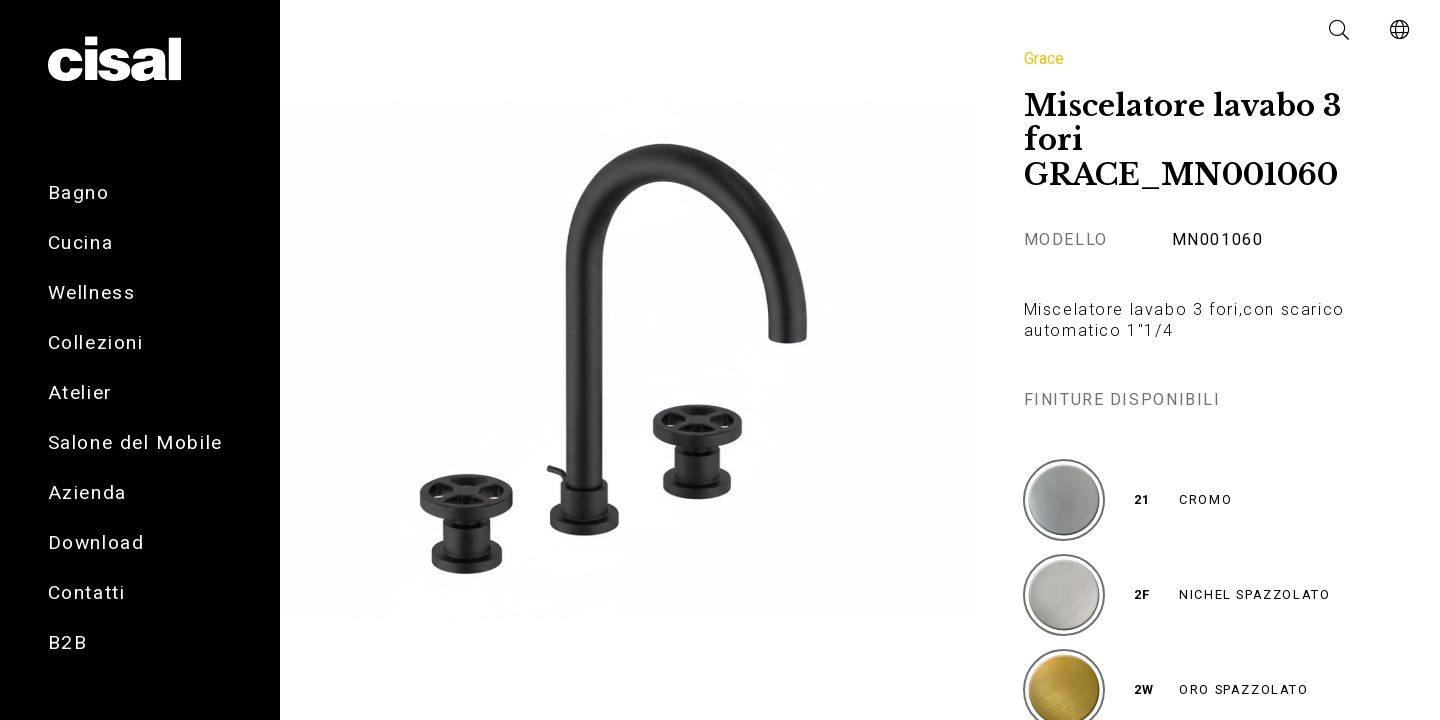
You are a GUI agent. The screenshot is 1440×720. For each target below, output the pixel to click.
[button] (1340, 30)
